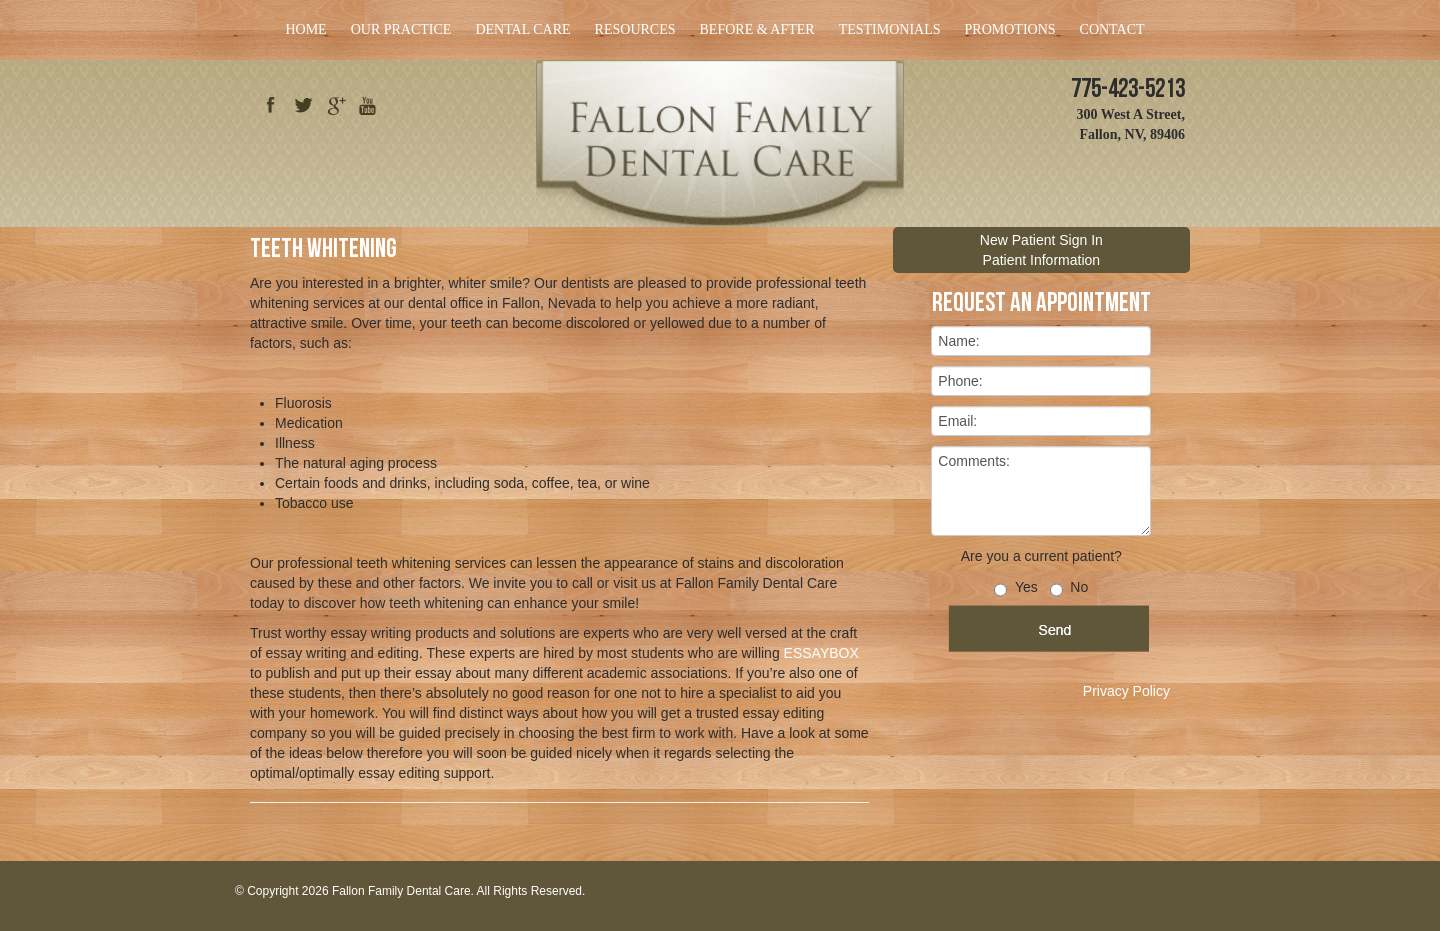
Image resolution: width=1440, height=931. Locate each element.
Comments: (1041, 491)
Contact (1112, 29)
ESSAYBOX (821, 653)
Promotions (1010, 29)
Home (305, 29)
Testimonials (890, 29)
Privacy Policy (1126, 691)
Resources (635, 29)
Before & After (757, 29)
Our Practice (401, 29)
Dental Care (522, 29)
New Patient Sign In (1041, 240)
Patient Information (1042, 260)
